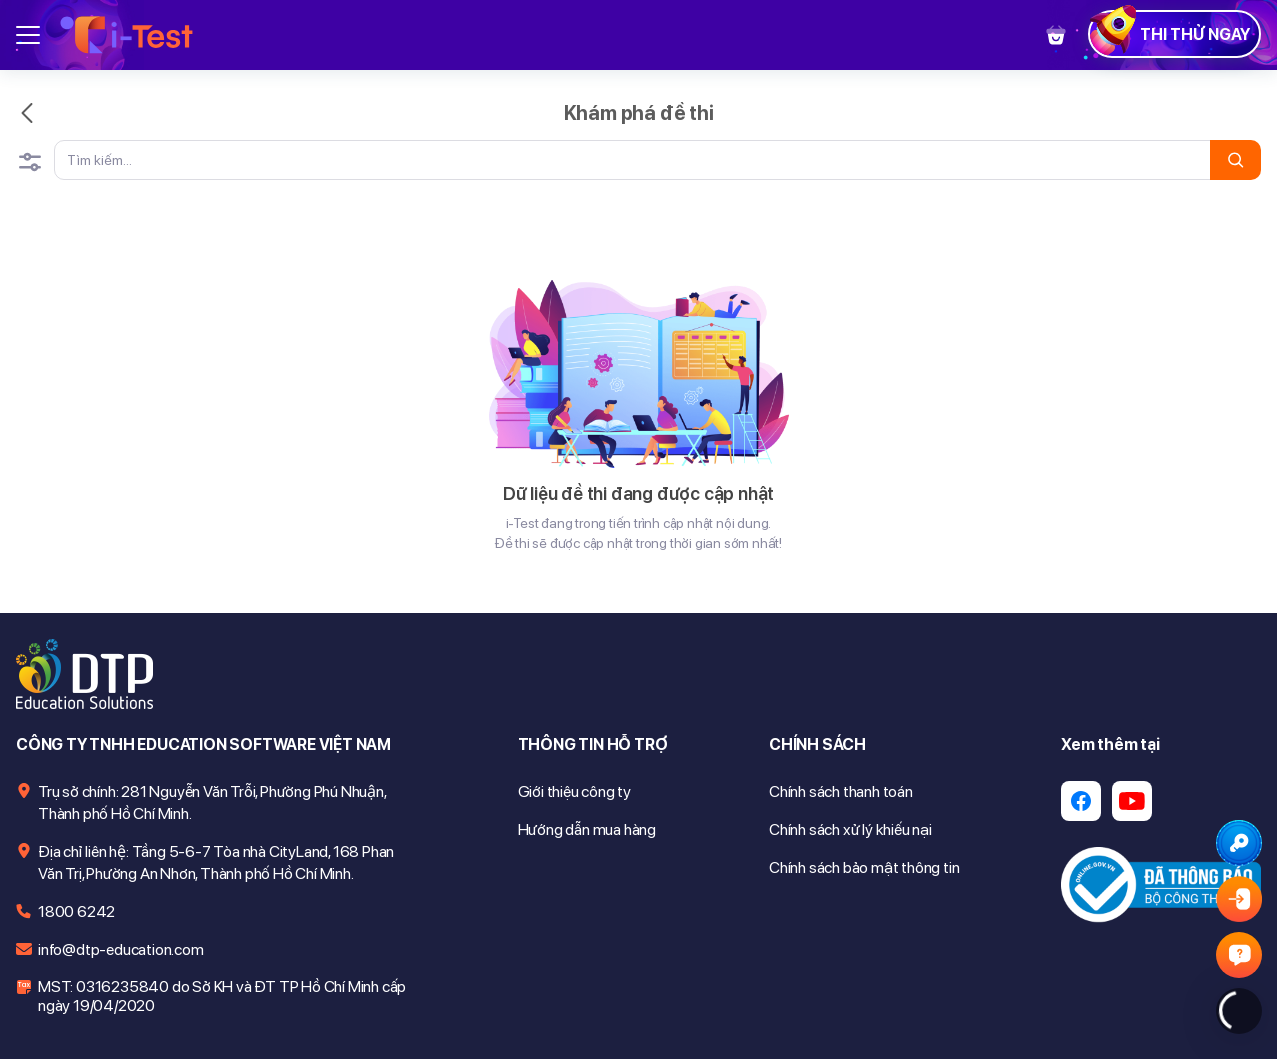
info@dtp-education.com (121, 949)
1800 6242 (76, 911)
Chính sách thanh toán (841, 791)
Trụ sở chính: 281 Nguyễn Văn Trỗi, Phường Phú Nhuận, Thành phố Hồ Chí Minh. (212, 802)
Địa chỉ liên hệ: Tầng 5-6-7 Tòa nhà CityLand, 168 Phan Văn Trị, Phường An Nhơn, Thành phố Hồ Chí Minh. (216, 862)
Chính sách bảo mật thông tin (864, 867)
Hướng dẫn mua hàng (587, 829)
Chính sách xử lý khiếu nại (850, 829)
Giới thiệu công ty (574, 791)
